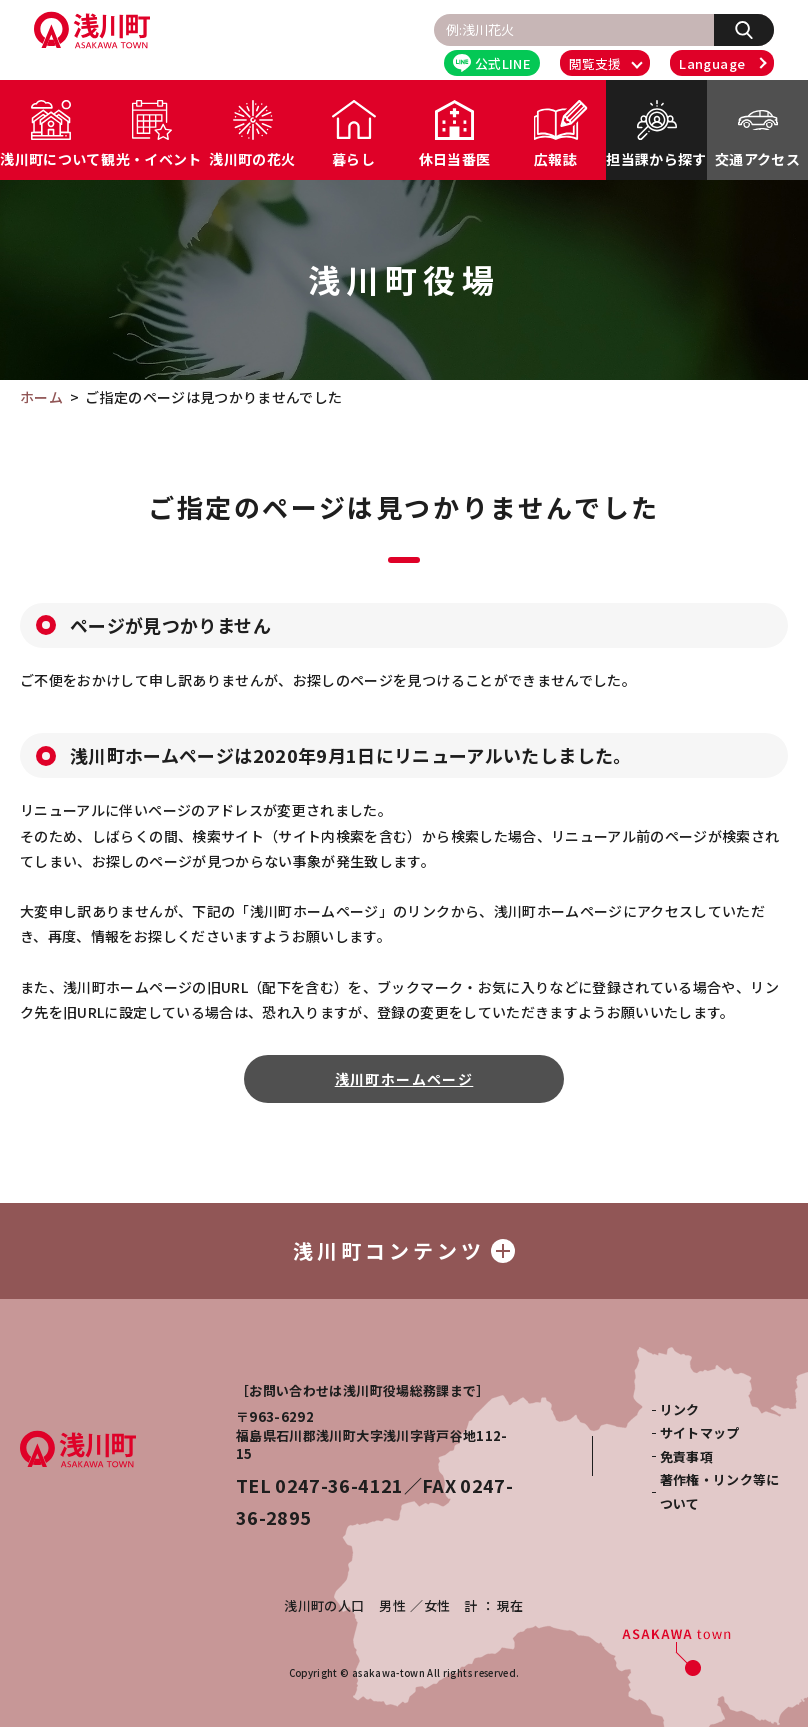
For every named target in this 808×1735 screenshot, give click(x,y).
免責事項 (686, 1464)
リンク (680, 1417)
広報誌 (555, 159)
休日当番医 (455, 159)
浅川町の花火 (252, 159)
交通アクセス (757, 159)
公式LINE (492, 63)
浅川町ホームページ (404, 1079)
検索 (754, 29)
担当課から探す (656, 159)
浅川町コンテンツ (404, 1254)
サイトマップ (700, 1440)
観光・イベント (151, 159)
